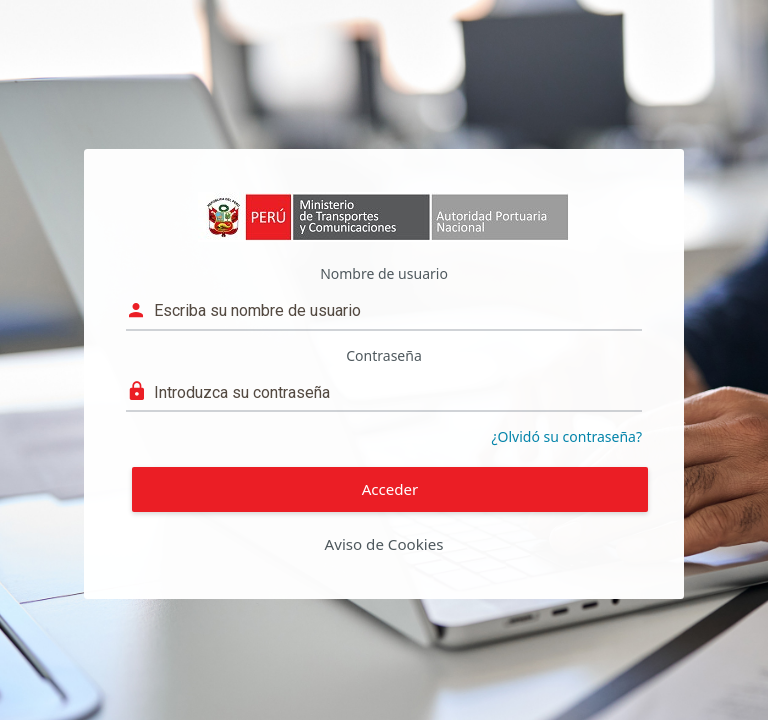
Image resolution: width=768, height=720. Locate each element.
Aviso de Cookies (384, 544)
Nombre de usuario (384, 273)
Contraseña (384, 355)
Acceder (390, 489)
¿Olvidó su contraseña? (567, 436)
